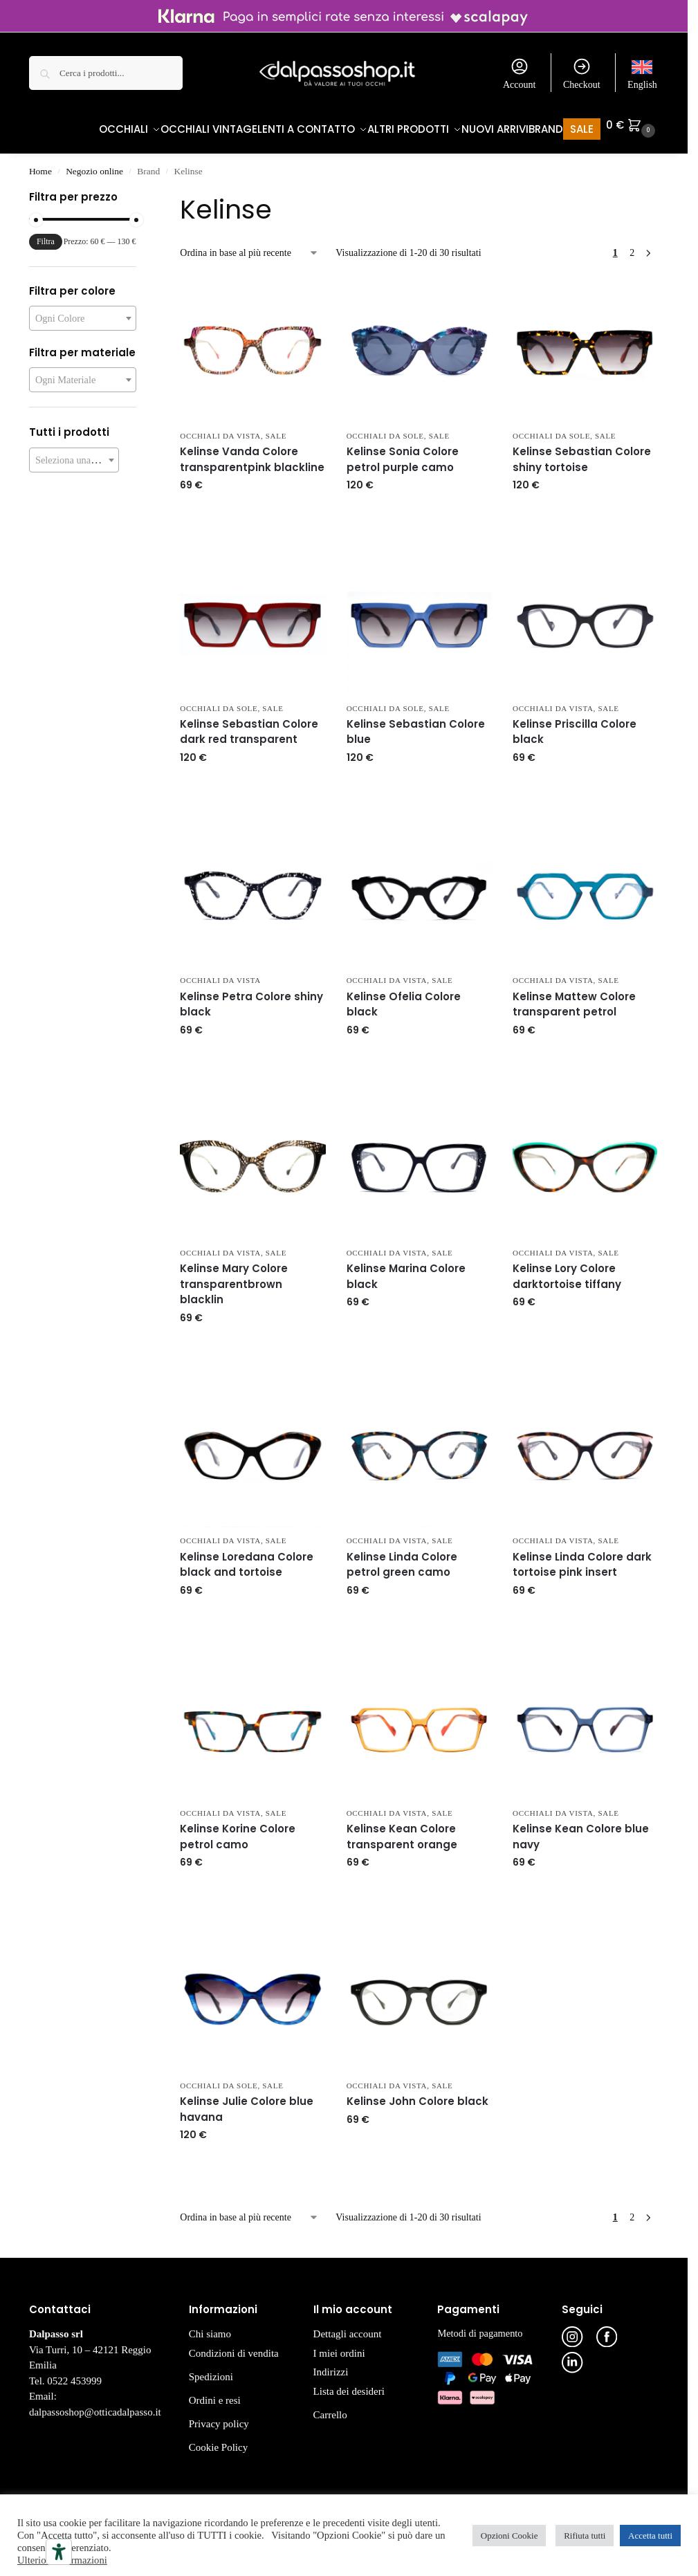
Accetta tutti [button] (650, 2535)
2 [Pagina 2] (632, 246)
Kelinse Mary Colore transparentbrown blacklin (234, 1277)
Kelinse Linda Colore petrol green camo (402, 1557)
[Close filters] (140, 191)
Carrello (330, 2407)
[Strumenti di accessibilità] (59, 2552)
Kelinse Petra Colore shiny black (251, 997)
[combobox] (82, 311)
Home (40, 164)
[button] (632, 125)
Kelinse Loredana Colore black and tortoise (246, 1557)
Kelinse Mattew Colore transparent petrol (574, 997)
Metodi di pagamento (479, 2326)
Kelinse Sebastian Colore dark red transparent (249, 725)
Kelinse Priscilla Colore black (574, 725)
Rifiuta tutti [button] (584, 2535)
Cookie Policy (218, 2439)
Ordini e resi (215, 2392)
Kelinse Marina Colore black (406, 1269)
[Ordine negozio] (249, 246)
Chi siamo (210, 2327)
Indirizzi (331, 2365)
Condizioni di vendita (234, 2345)
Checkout (581, 73)
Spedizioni (211, 2369)
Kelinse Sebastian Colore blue (416, 725)
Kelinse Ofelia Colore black (404, 997)
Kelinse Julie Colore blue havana (246, 2102)
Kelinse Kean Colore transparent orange (402, 1829)
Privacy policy (219, 2416)
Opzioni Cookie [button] (509, 2535)
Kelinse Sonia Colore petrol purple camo (403, 452)
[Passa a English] (642, 72)
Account (519, 73)
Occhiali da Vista (220, 429)
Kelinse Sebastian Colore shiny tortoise (582, 452)
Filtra (46, 234)
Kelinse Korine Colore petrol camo (237, 1829)
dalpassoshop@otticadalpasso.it (95, 2404)
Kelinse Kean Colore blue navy (581, 1829)
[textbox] (83, 311)
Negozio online (94, 164)
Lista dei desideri (349, 2383)
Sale (276, 429)
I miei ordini (339, 2345)
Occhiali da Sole (385, 429)
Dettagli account (347, 2327)
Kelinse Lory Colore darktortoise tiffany (567, 1269)
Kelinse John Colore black (417, 2094)
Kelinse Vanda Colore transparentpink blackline (252, 452)
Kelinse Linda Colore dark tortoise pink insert (582, 1557)
